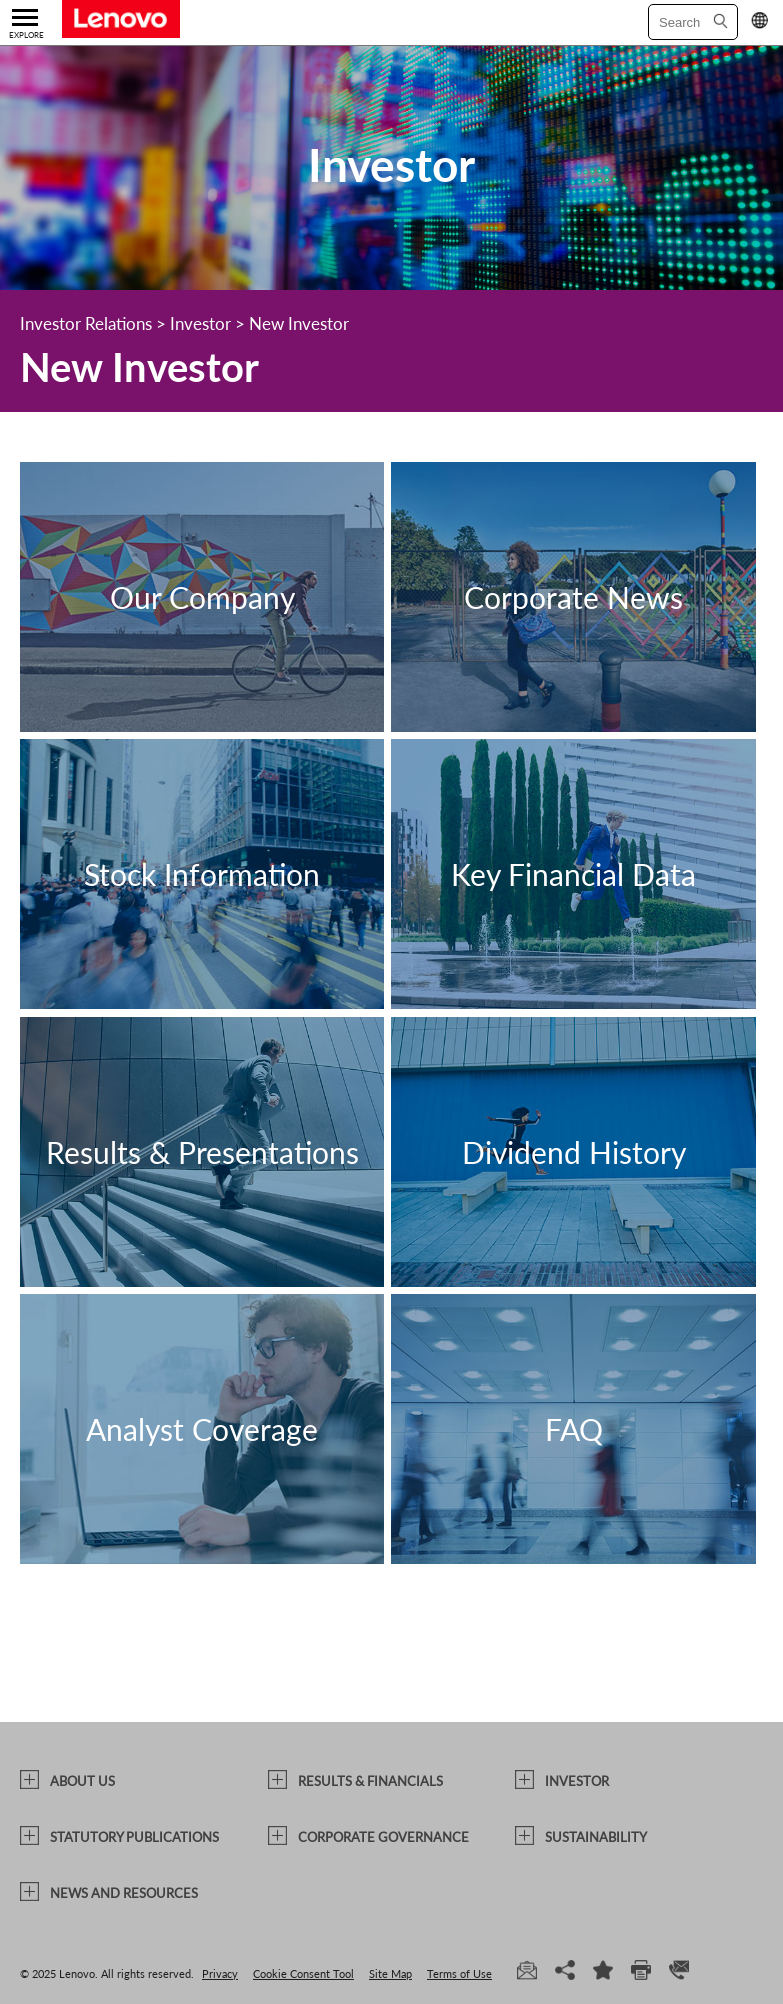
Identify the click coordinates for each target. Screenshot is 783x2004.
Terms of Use (459, 1973)
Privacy (220, 1973)
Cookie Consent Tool (303, 1973)
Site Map (390, 1973)
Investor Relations (86, 323)
